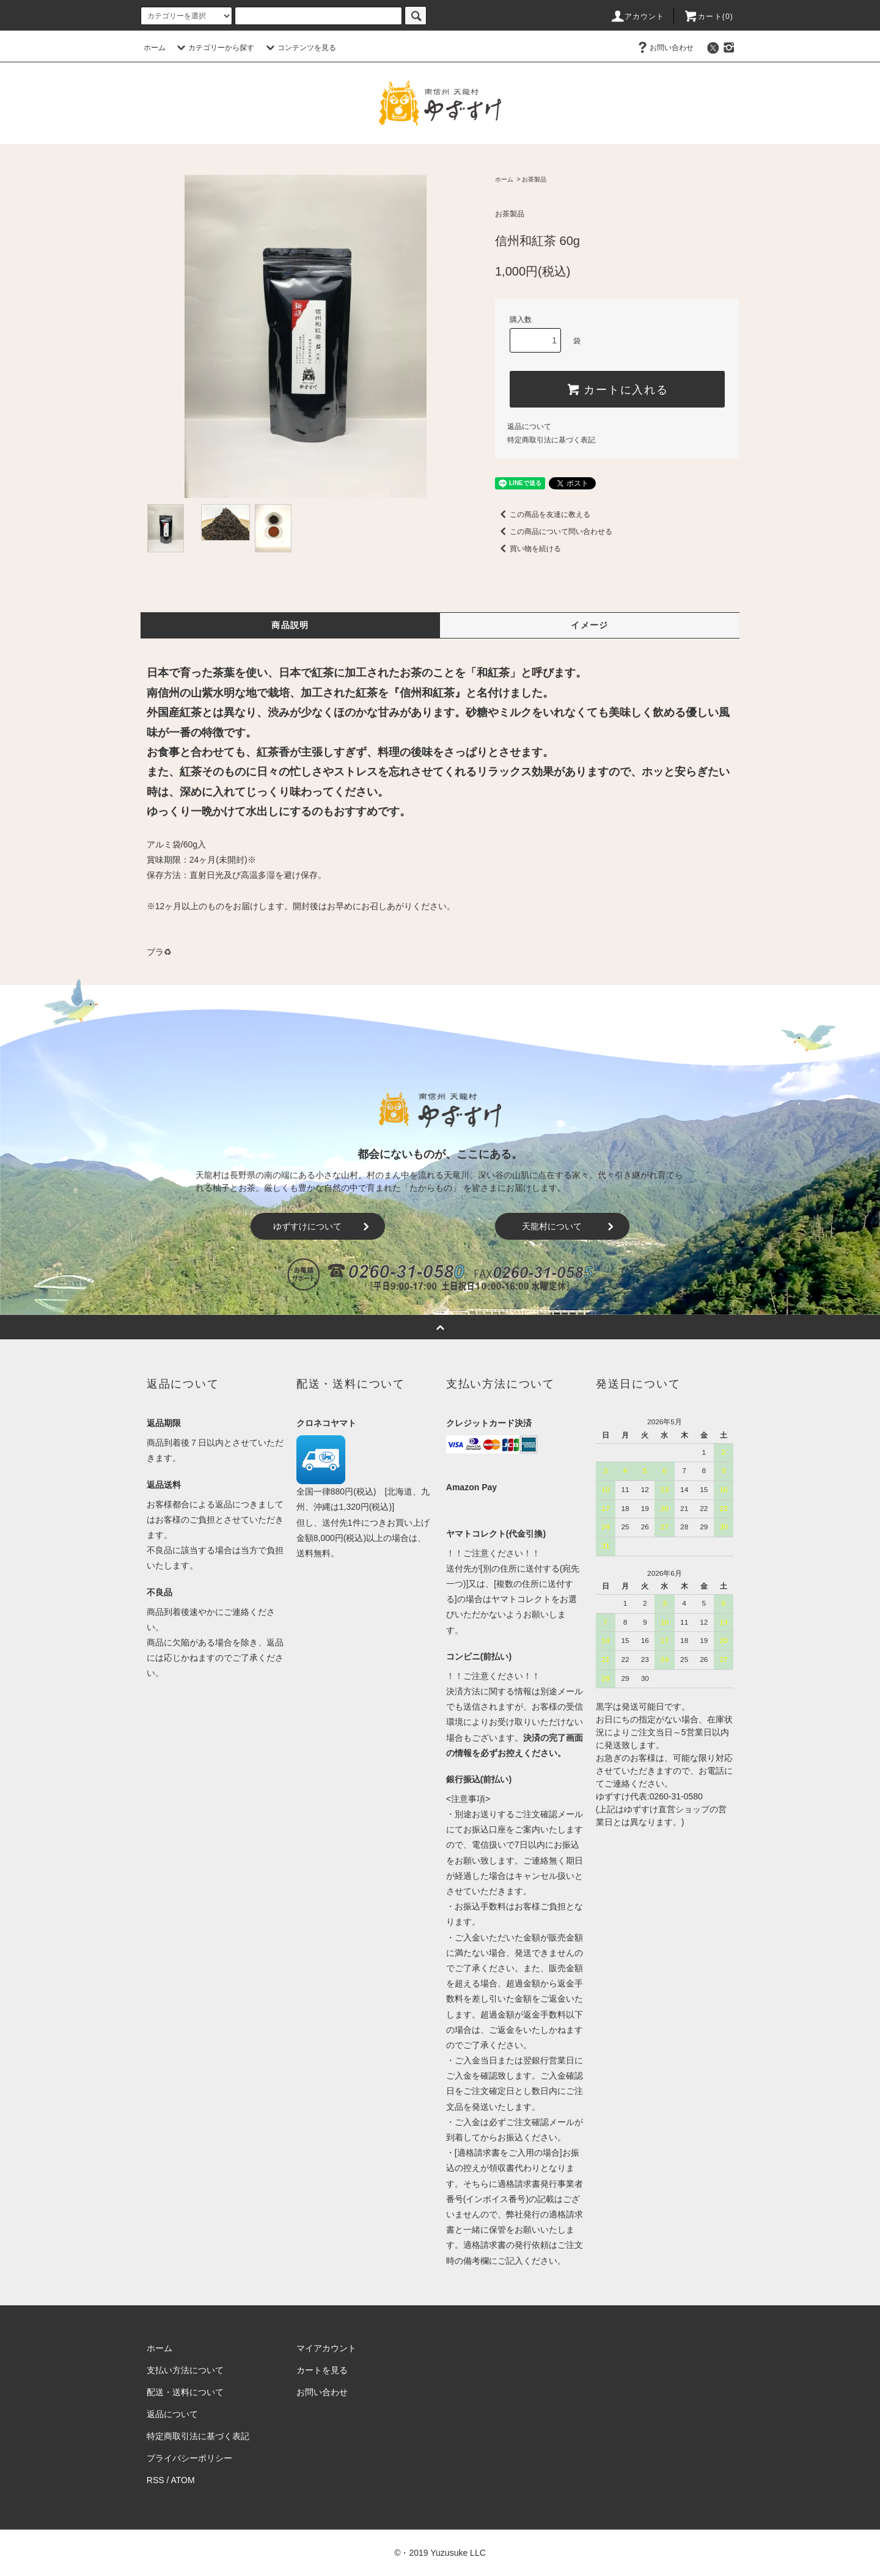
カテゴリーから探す (214, 47)
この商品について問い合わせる (553, 531)
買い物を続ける (528, 548)
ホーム (155, 47)
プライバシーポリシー (189, 2458)
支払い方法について (185, 2370)
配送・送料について (185, 2392)
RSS (155, 2480)
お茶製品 (534, 179)
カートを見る (322, 2370)
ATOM (183, 2480)
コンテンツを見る (299, 47)
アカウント (637, 16)
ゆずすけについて (323, 1226)
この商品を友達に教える (542, 514)
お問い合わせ (664, 47)
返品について (529, 426)
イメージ (590, 625)
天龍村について (569, 1226)
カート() (708, 16)
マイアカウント (326, 2348)
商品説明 (290, 625)
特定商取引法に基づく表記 (551, 440)
